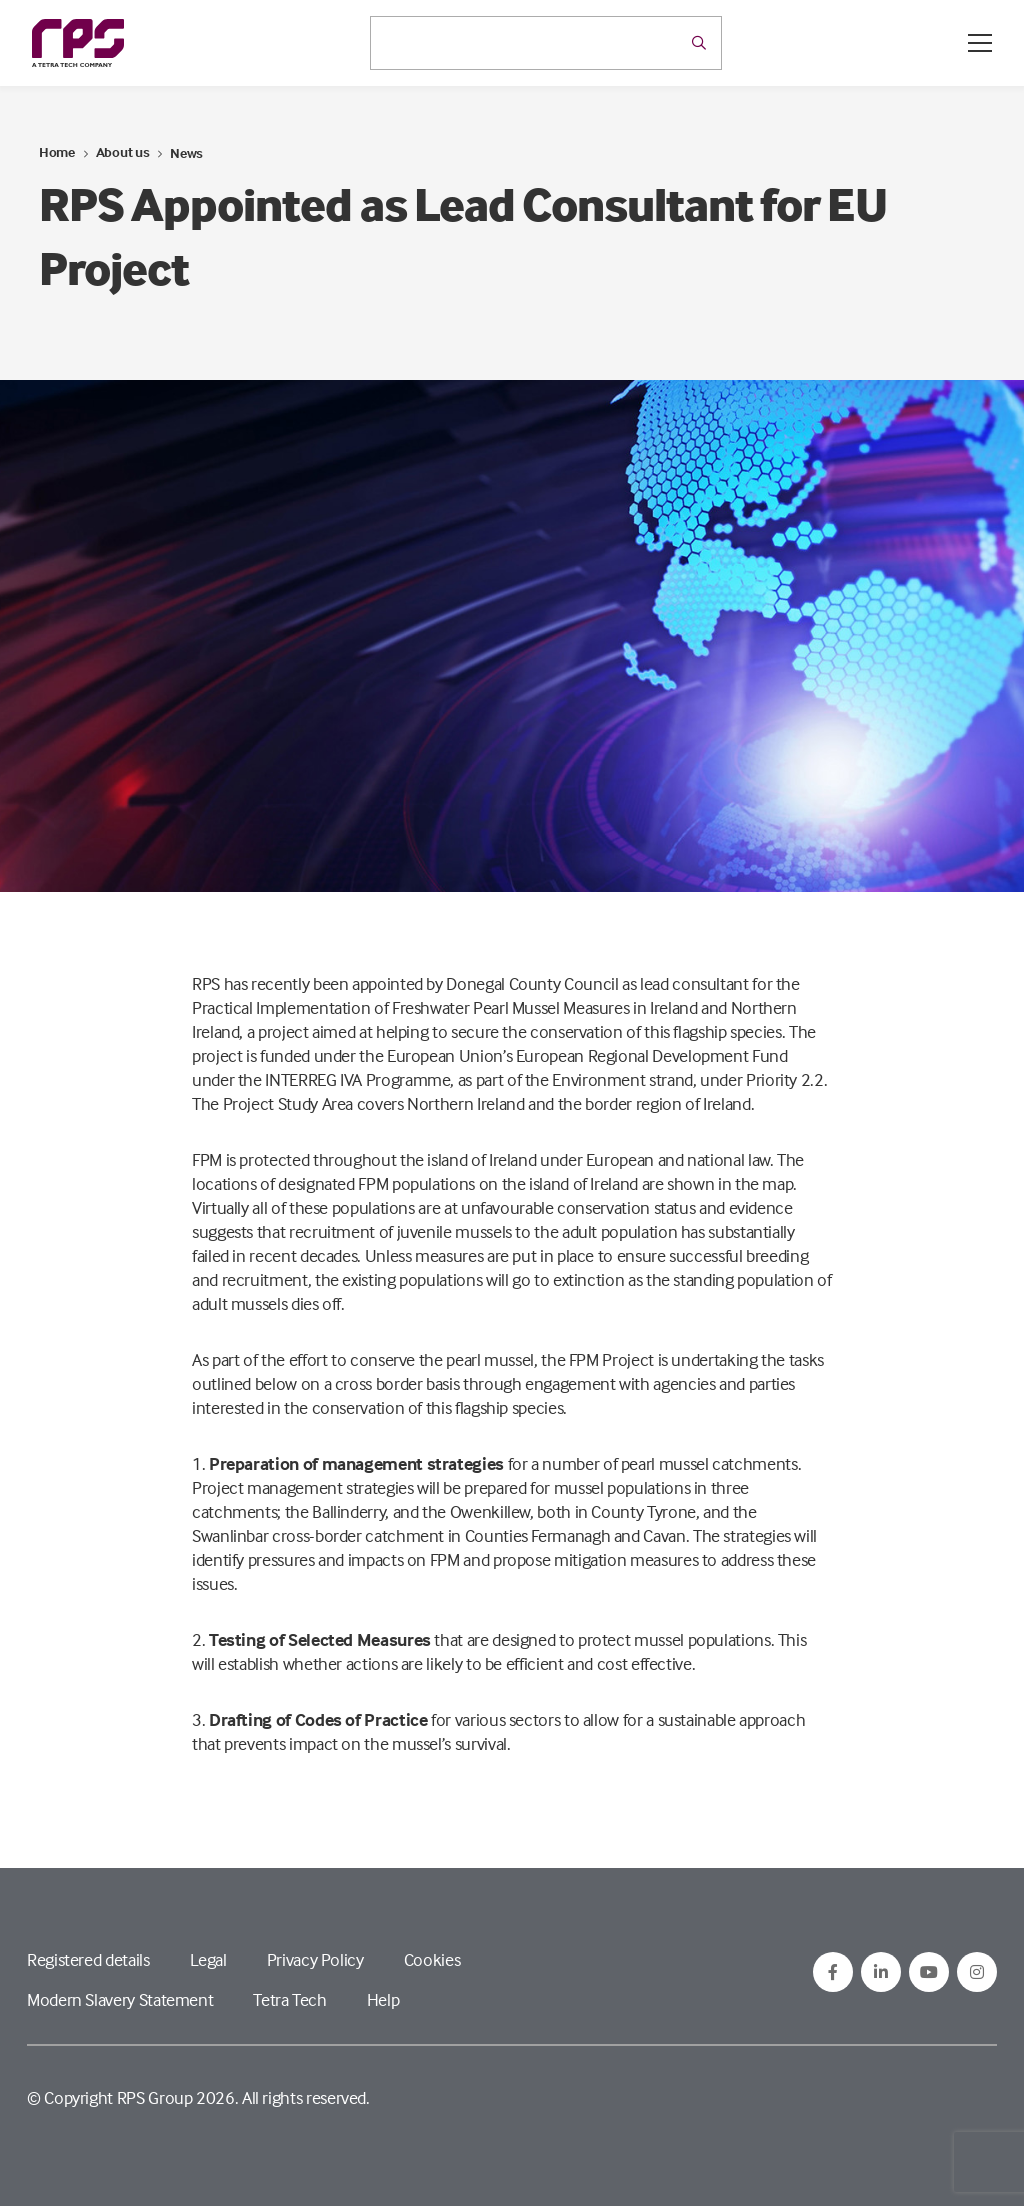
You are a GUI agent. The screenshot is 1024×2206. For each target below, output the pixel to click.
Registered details (88, 1959)
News (186, 152)
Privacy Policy (315, 1959)
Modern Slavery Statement (120, 1999)
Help (383, 1999)
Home (57, 151)
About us (123, 151)
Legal (208, 1959)
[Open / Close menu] (980, 43)
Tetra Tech (289, 1999)
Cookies (432, 1959)
